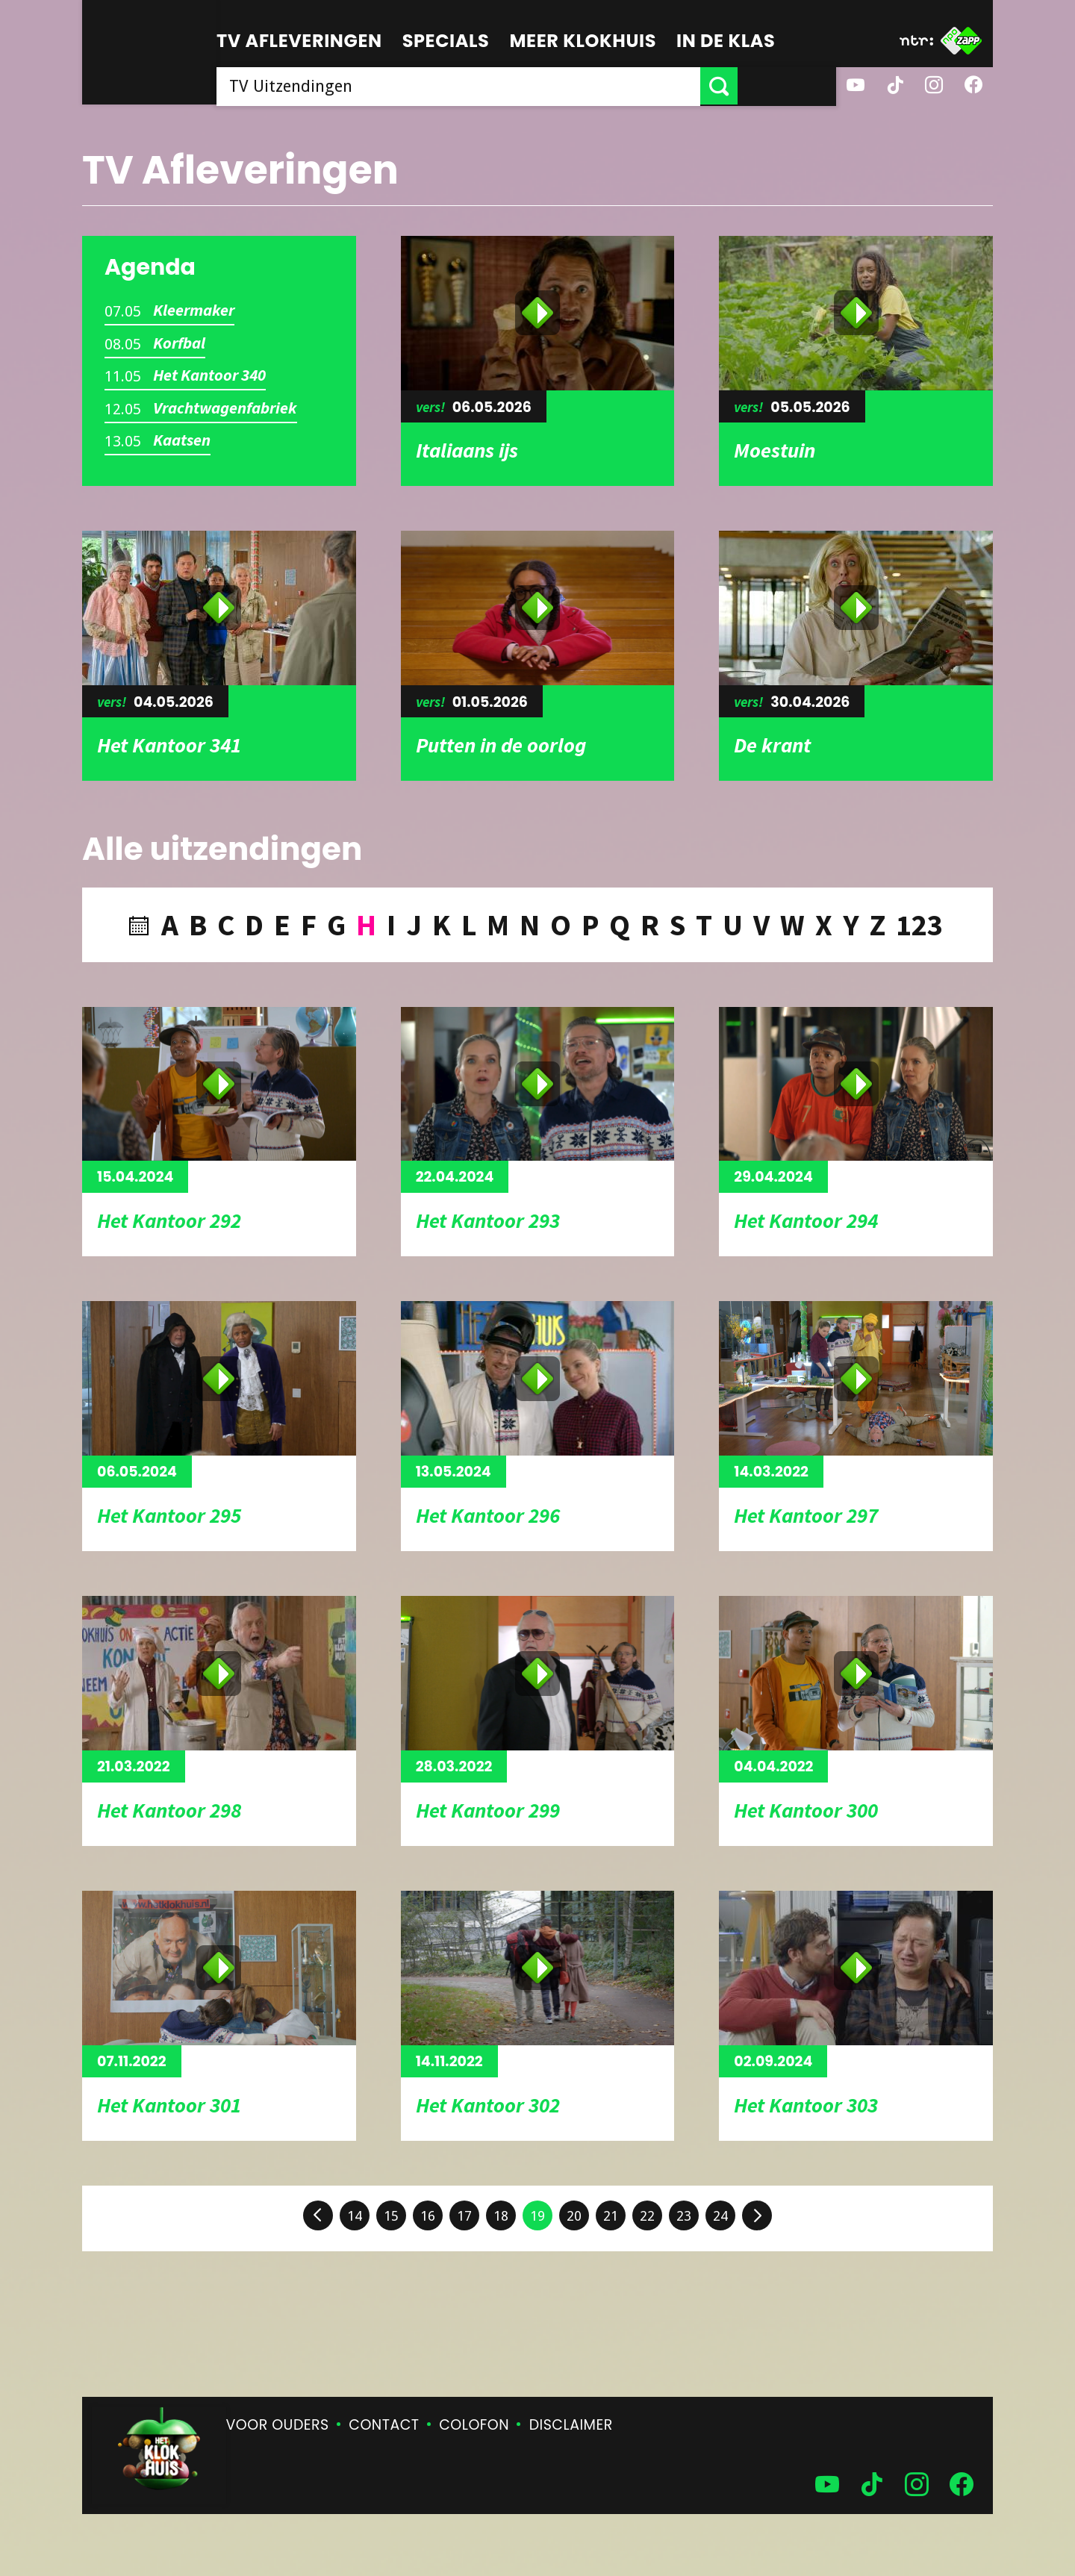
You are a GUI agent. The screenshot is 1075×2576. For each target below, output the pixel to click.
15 (391, 2216)
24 (720, 2216)
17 (464, 2216)
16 (427, 2216)
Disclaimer (571, 2425)
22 (647, 2216)
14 (354, 2216)
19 (537, 2216)
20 (574, 2216)
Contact (384, 2425)
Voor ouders (277, 2425)
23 (683, 2216)
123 (919, 925)
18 (500, 2216)
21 (610, 2216)
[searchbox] (507, 86)
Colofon (474, 2425)
